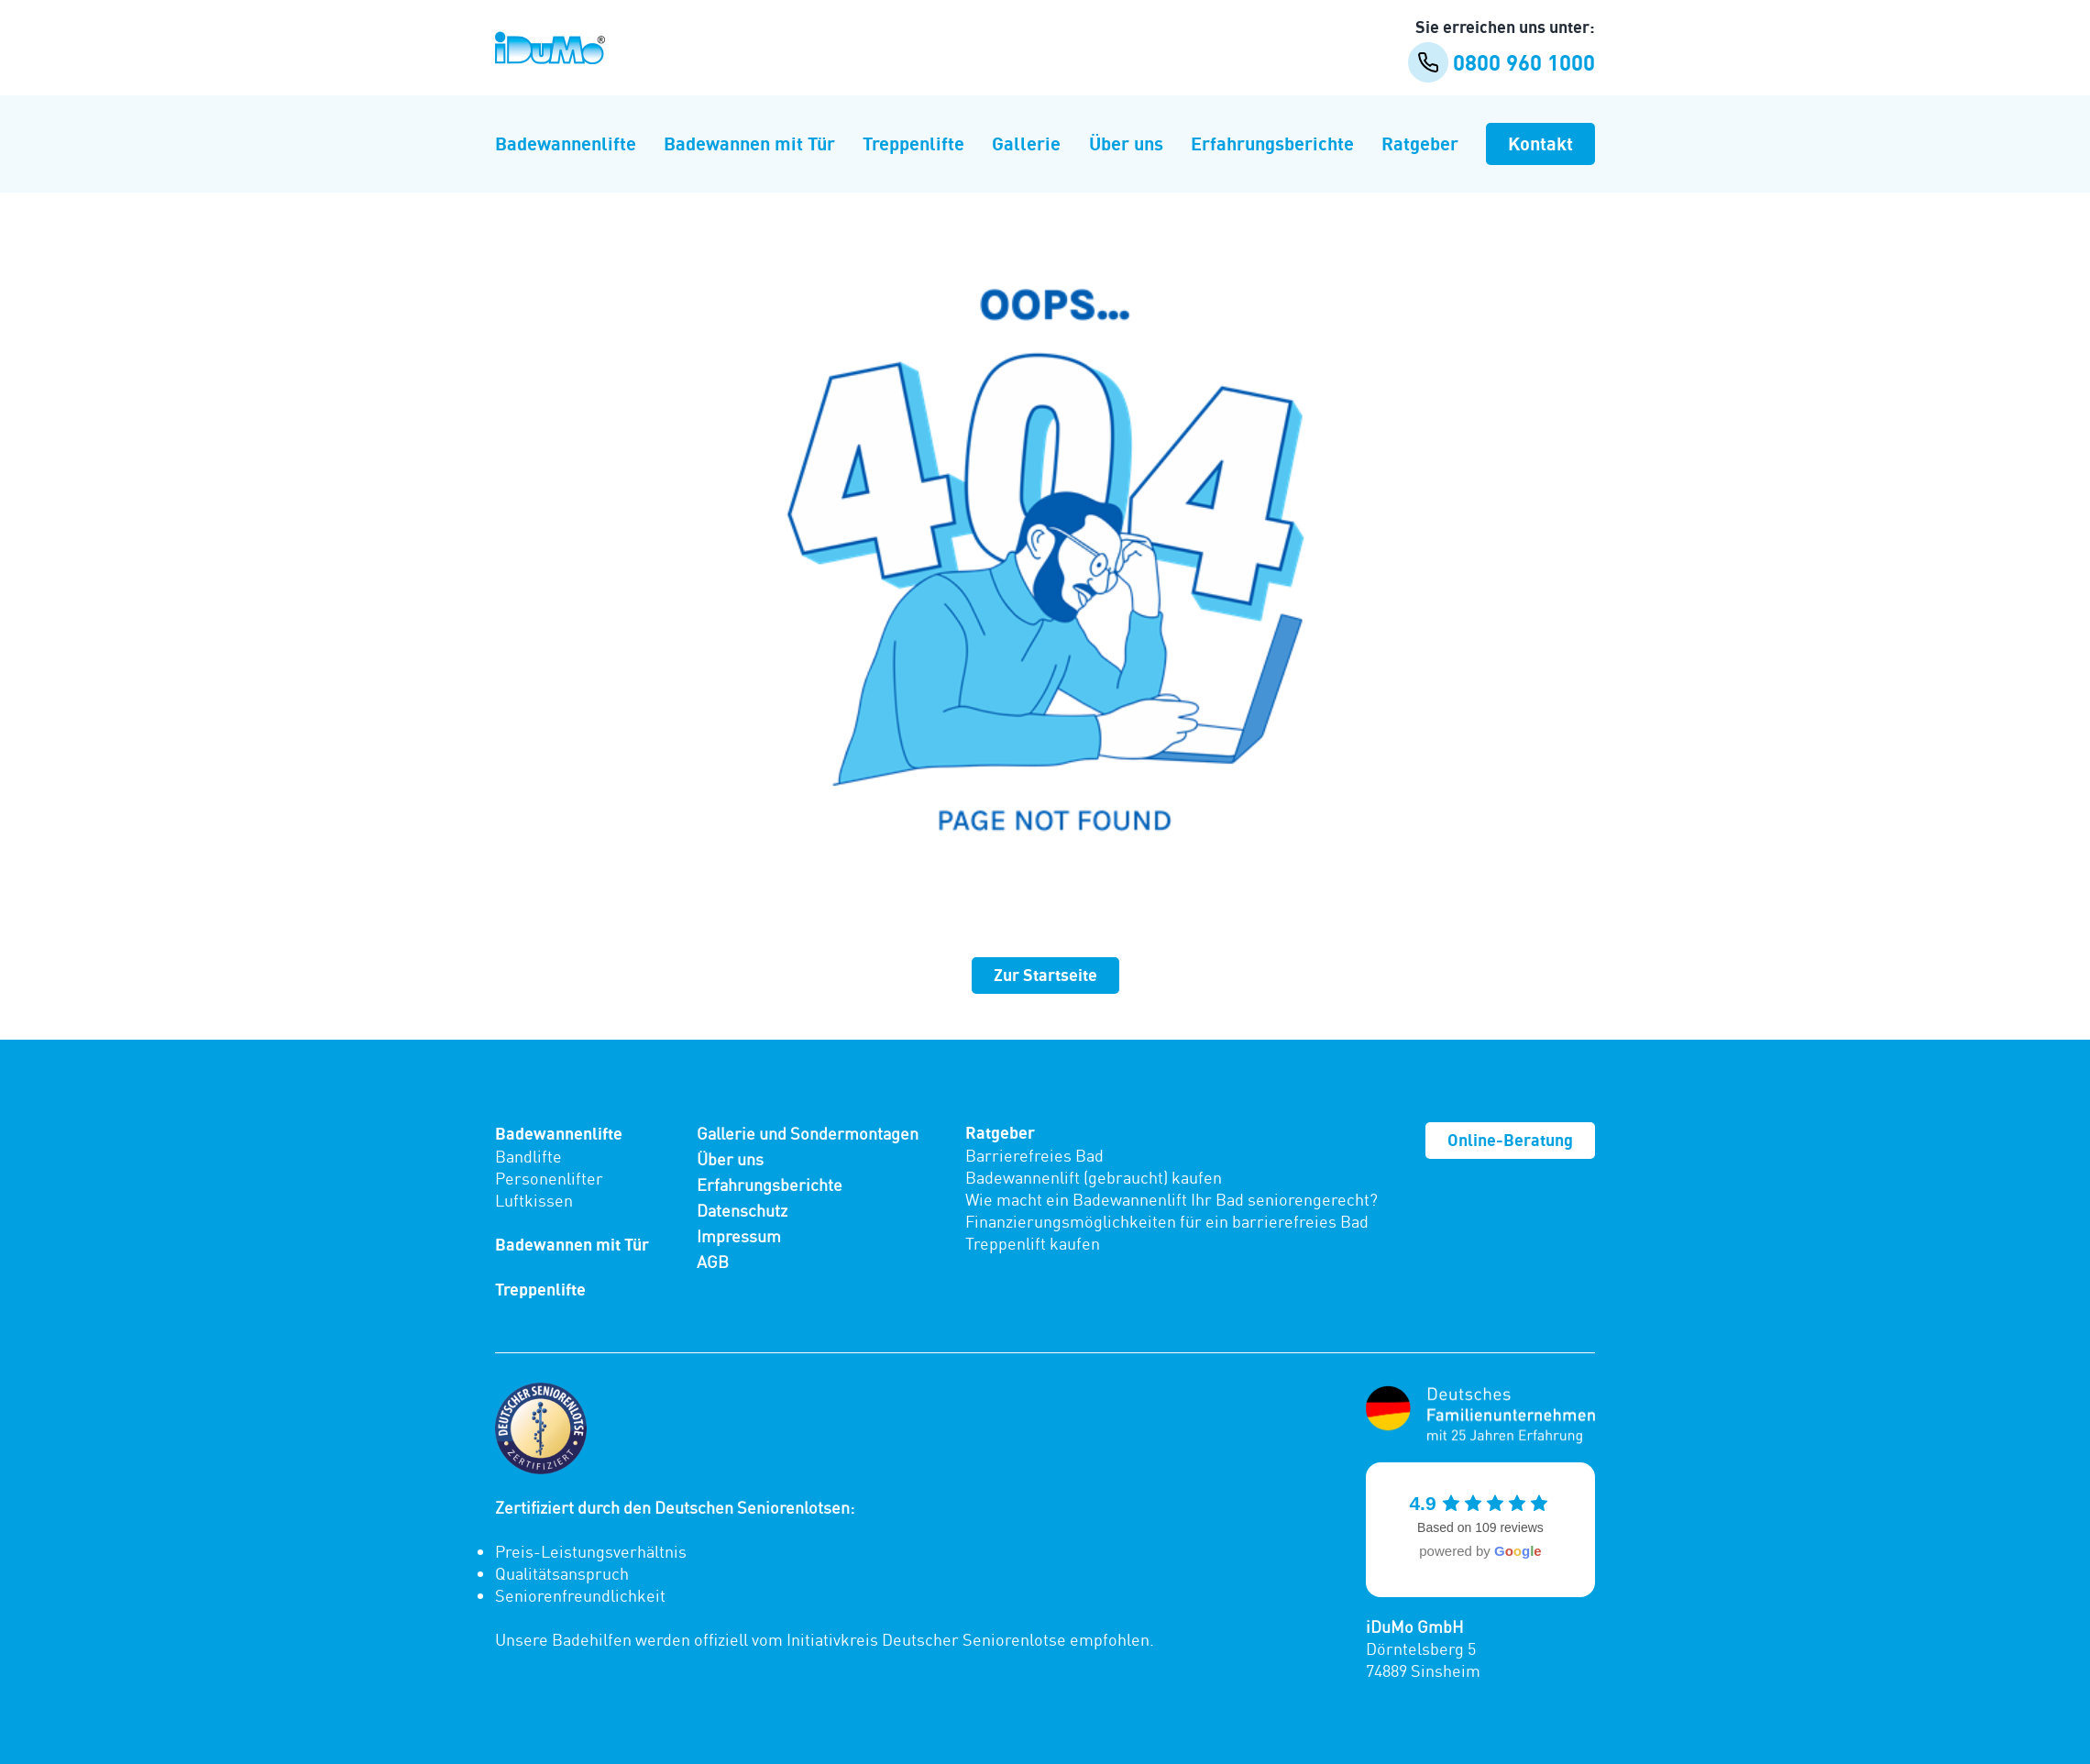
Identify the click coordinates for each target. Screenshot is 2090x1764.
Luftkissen (534, 1200)
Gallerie (1026, 143)
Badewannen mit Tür (749, 143)
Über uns (1126, 143)
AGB (713, 1261)
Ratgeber (1419, 143)
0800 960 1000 (1501, 62)
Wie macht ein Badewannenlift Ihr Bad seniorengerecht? (1171, 1199)
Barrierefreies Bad (1034, 1155)
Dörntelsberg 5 (1421, 1648)
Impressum (739, 1236)
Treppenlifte (913, 143)
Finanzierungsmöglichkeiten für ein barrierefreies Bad (1167, 1221)
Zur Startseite (1045, 975)
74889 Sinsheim (1423, 1670)
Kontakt (1540, 143)
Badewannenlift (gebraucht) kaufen (1093, 1177)
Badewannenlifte (565, 143)
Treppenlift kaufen (1032, 1243)
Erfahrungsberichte (1272, 143)
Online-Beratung (1510, 1140)
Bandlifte (528, 1156)
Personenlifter (549, 1178)
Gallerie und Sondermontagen (807, 1133)
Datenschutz (742, 1210)
